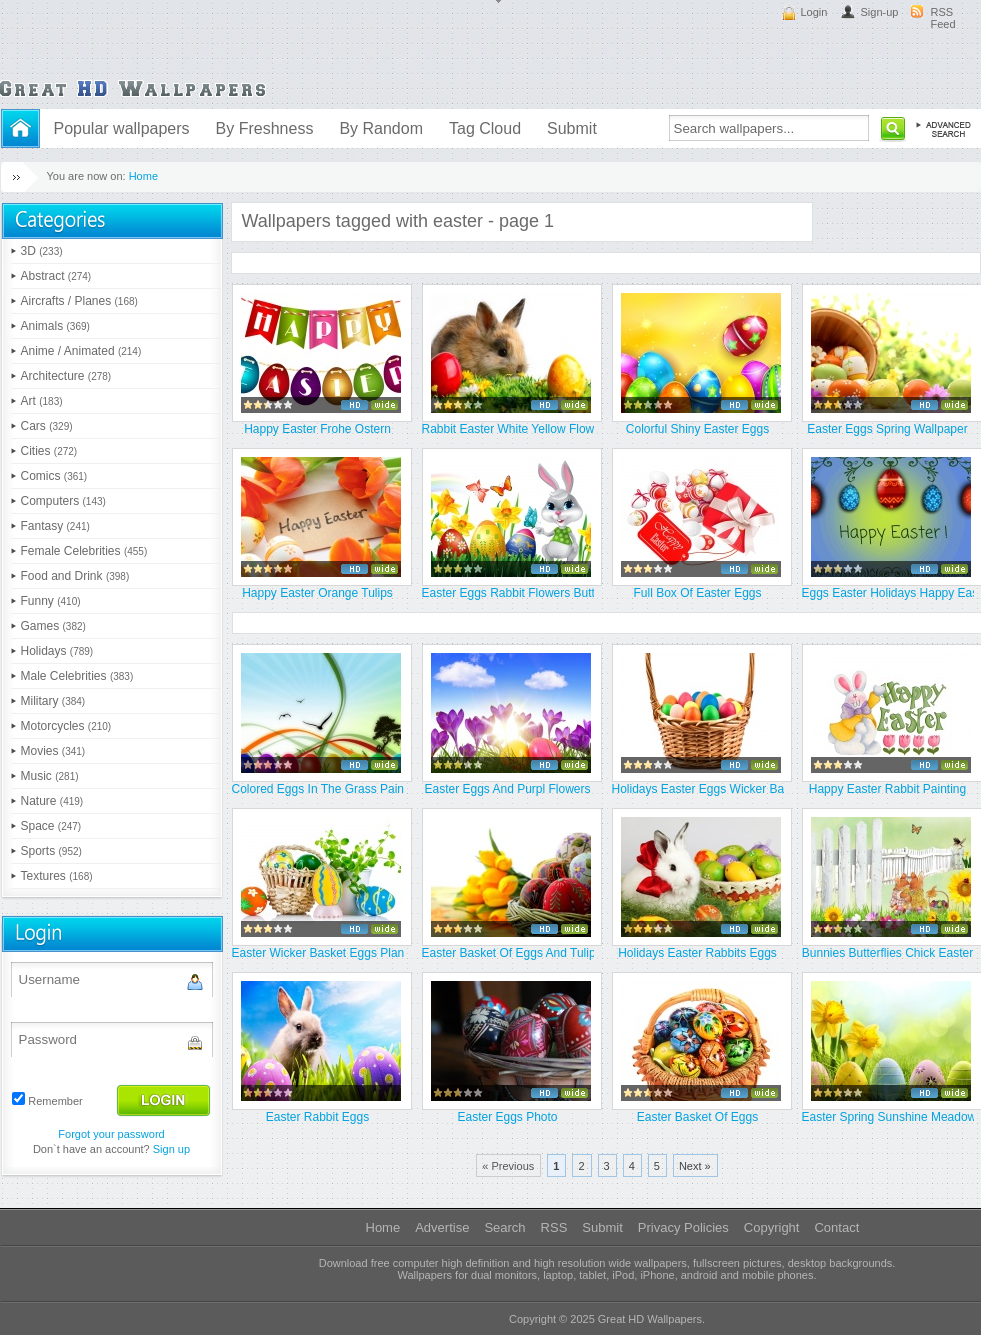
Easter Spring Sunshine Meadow (888, 1117)
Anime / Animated (81, 351)
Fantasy (55, 526)
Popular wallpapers (122, 128)
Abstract (56, 276)
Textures (57, 876)
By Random (381, 128)
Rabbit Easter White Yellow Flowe (508, 429)
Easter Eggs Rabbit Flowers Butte (508, 593)
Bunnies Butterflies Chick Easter (887, 953)
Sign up (171, 1149)
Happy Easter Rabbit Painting (887, 789)
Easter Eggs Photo (507, 1117)
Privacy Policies (683, 1227)
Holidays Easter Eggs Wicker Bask (698, 789)
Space (51, 826)
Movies (53, 751)
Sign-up (880, 12)
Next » (695, 1166)
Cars (47, 426)
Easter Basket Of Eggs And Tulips (508, 953)
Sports (51, 851)
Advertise (442, 1227)
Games (53, 626)
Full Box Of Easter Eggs (697, 593)
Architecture (66, 376)
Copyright (772, 1227)
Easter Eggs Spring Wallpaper (887, 429)
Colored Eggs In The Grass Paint (318, 789)
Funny (51, 601)
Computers (63, 501)
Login (814, 12)
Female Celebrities (84, 551)
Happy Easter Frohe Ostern (317, 429)
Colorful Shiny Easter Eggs (697, 429)
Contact (836, 1227)
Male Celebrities (77, 676)
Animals (55, 326)
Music (50, 776)
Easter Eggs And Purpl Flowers (507, 789)
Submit (572, 128)
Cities (49, 451)
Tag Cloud (485, 128)
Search (504, 1227)
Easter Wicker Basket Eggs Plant (318, 953)
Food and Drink (75, 576)
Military (53, 701)
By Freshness (265, 128)
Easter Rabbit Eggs (317, 1117)
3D (42, 251)
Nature (52, 801)
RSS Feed (943, 18)
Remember (55, 1101)
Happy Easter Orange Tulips (317, 593)
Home (143, 176)
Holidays (57, 651)
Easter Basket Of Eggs (697, 1117)
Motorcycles (66, 726)
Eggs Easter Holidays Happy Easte (888, 593)
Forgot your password (111, 1134)
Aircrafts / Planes (79, 301)
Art (42, 401)
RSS (554, 1227)
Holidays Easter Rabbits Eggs (697, 953)
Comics (54, 476)
